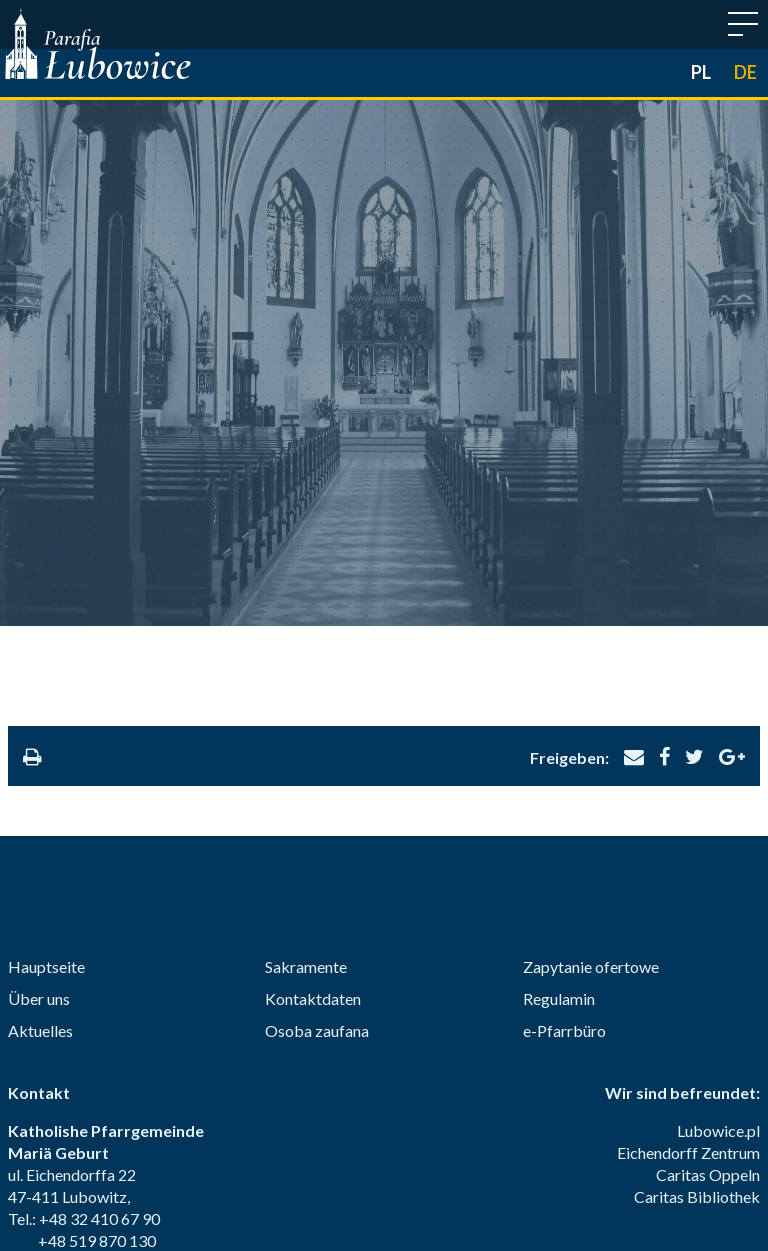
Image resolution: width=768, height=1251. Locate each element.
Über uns (39, 754)
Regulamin (559, 754)
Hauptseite (46, 722)
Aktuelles (40, 786)
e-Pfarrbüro (564, 786)
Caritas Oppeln (708, 930)
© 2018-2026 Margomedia (384, 1210)
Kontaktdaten (313, 754)
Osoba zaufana (317, 786)
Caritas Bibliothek (697, 952)
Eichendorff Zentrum (688, 908)
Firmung (240, 1156)
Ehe (607, 1156)
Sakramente (306, 722)
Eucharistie (332, 1156)
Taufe (168, 1156)
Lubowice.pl (718, 886)
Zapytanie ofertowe (591, 722)
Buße (413, 1156)
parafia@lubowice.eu (131, 1018)
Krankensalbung (513, 1156)
